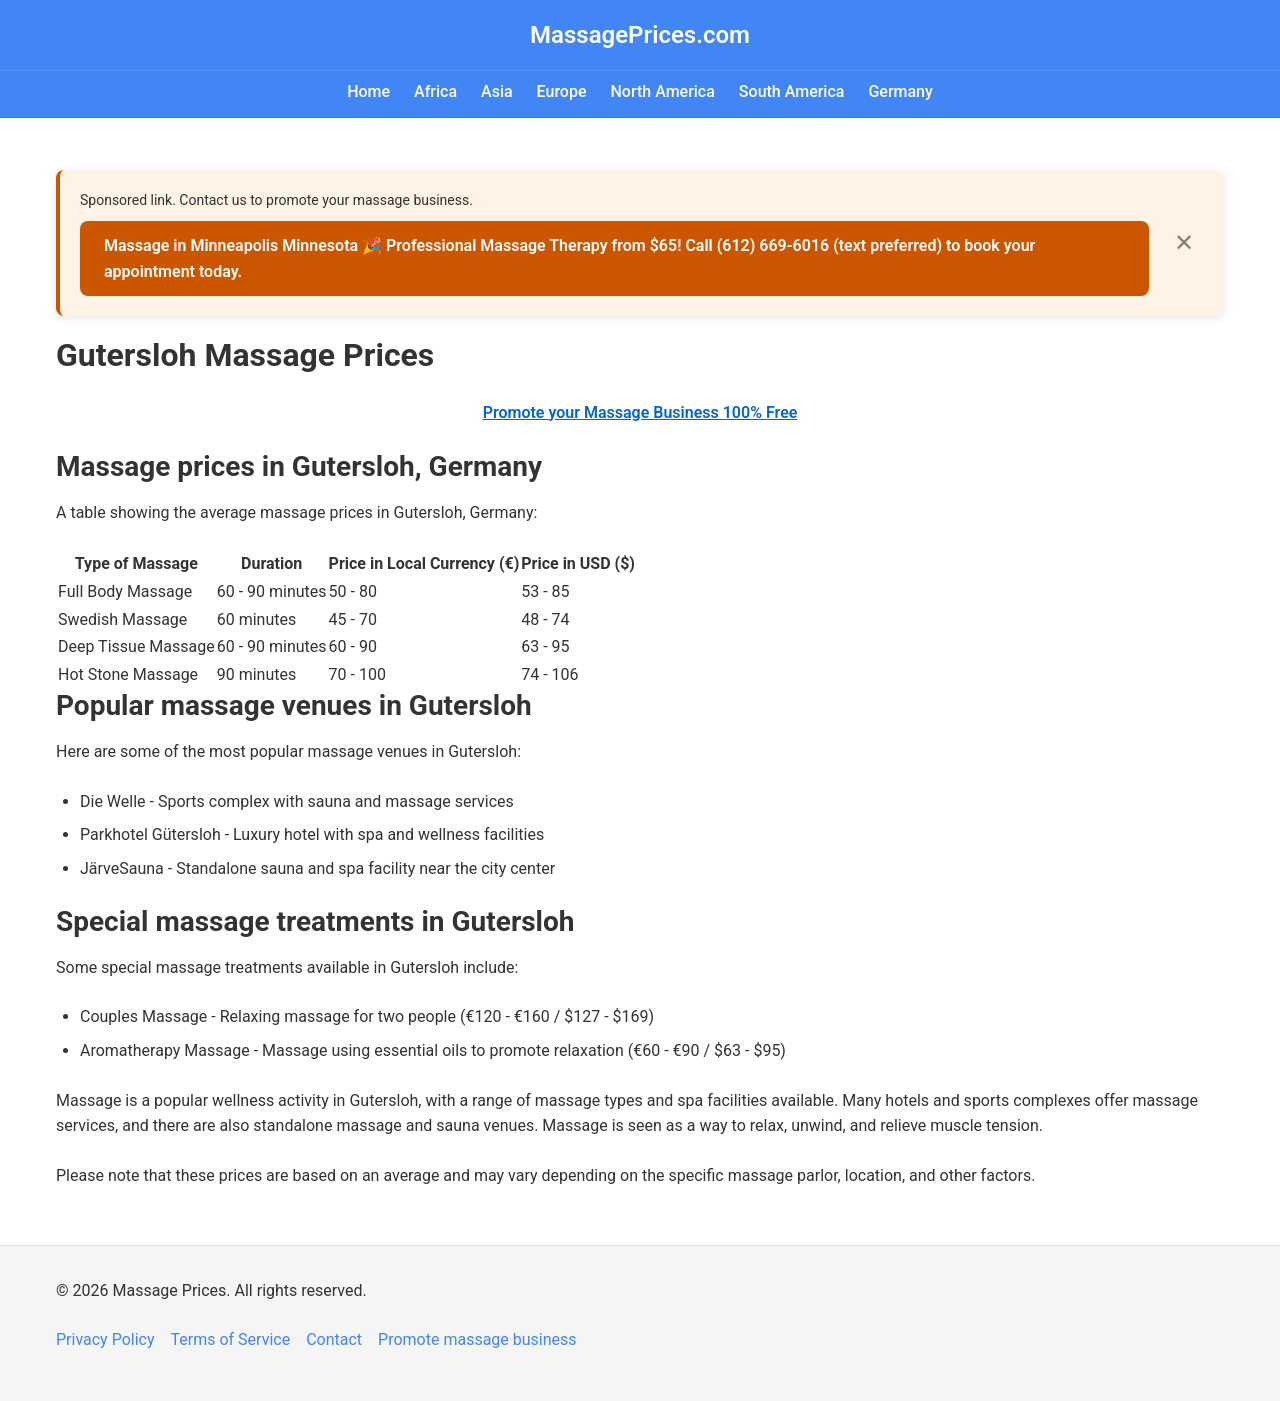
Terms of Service (231, 1339)
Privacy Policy (105, 1339)
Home (368, 91)
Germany (900, 91)
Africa (435, 91)
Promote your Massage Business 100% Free (640, 412)
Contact (334, 1339)
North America (662, 91)
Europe (562, 91)
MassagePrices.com (640, 35)
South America (792, 91)
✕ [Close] (1184, 242)
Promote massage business (477, 1339)
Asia (497, 91)
